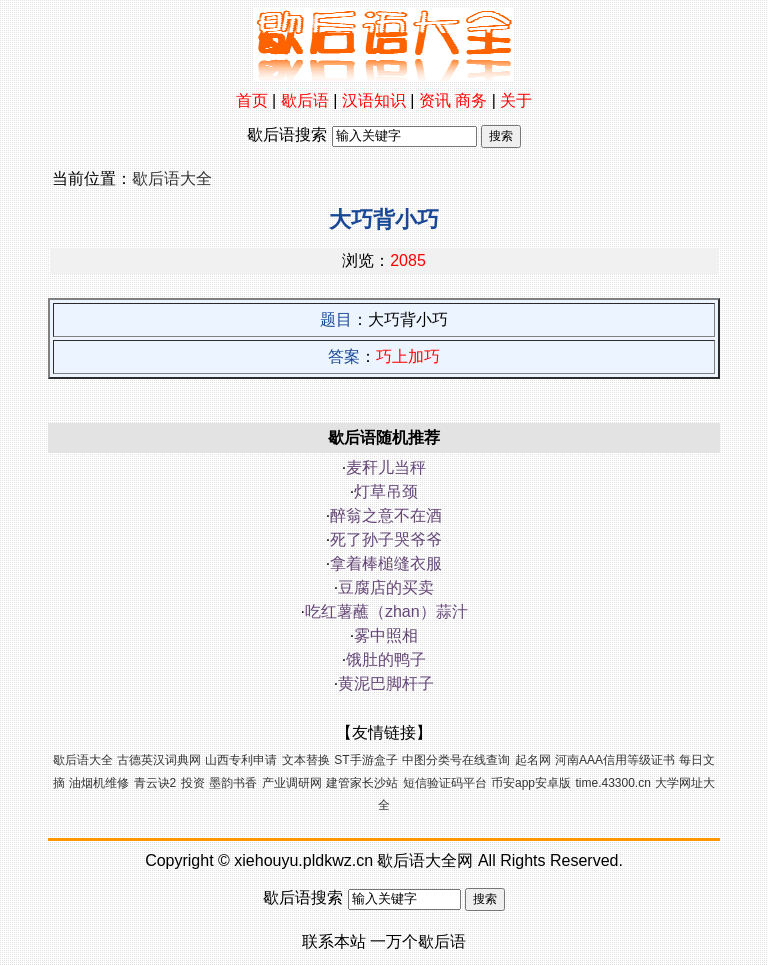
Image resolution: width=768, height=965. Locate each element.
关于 (516, 100)
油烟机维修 (99, 783)
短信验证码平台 (445, 783)
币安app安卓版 (531, 783)
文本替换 (306, 760)
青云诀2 (155, 783)
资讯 (435, 100)
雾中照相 (386, 635)
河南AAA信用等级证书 (615, 760)
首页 (252, 100)
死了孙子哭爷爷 (386, 539)
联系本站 (334, 941)
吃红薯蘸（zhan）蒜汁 (386, 611)
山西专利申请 (241, 760)
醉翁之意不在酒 (386, 515)
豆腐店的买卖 (386, 587)
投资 (193, 783)
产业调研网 (292, 783)
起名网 (533, 760)
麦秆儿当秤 (386, 467)
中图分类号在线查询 (456, 760)
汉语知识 (374, 100)
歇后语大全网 (425, 860)
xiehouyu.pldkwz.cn (303, 860)
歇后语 (305, 100)
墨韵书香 (233, 783)
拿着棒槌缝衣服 (386, 563)
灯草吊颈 (386, 491)
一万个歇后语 (418, 941)
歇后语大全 (172, 178)
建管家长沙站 (362, 783)
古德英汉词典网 (159, 760)
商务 (471, 100)
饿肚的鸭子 (386, 659)
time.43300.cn (612, 783)
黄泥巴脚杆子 (386, 683)
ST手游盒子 (365, 760)
